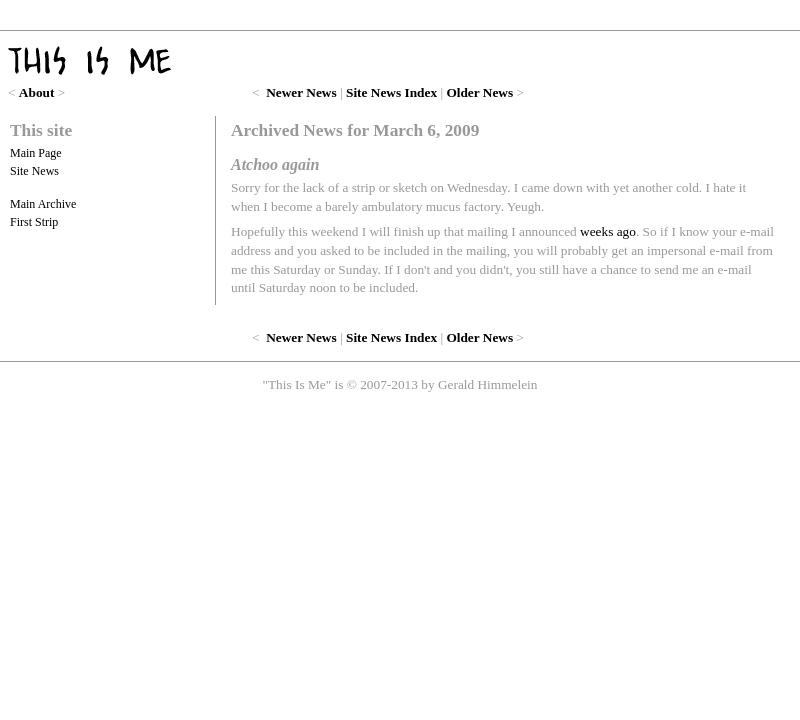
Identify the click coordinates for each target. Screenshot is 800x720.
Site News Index (391, 92)
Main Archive (43, 204)
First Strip (34, 222)
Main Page (36, 153)
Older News (479, 92)
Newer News (301, 92)
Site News (34, 171)
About (37, 92)
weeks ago (608, 231)
